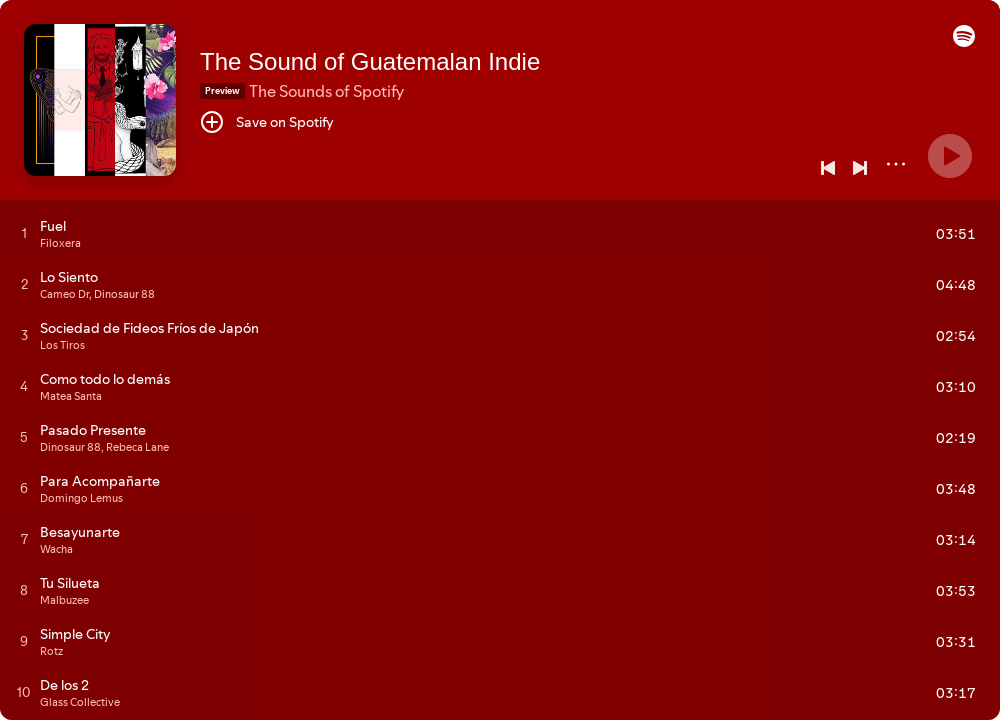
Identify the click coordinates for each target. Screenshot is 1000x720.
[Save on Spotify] (267, 122)
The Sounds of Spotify (326, 91)
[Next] (860, 168)
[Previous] (828, 168)
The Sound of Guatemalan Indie (370, 61)
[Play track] (24, 233)
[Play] (950, 156)
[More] (896, 164)
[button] (964, 42)
